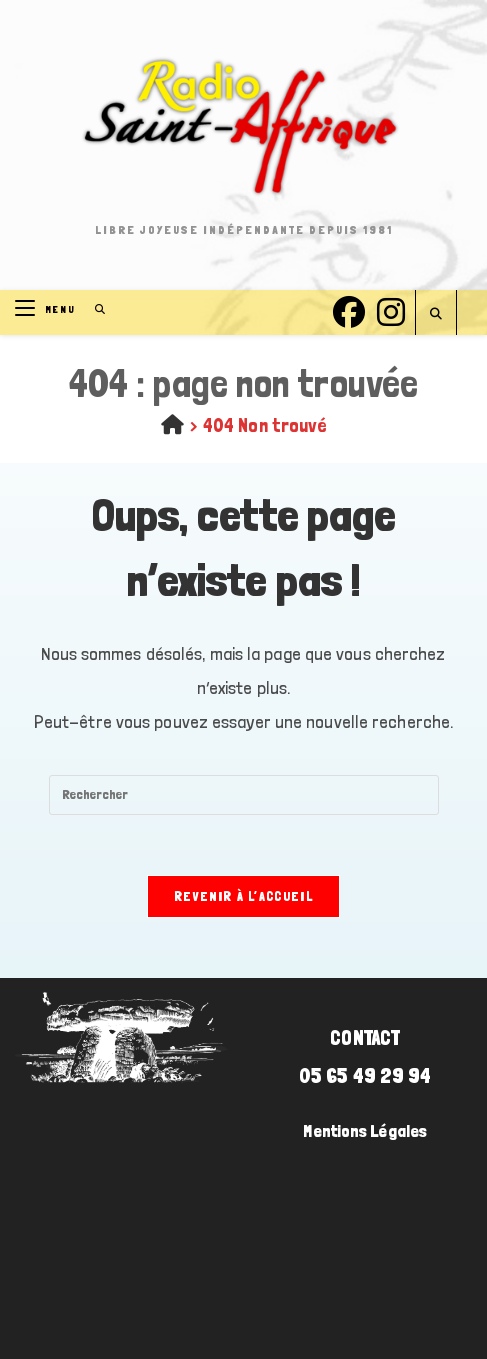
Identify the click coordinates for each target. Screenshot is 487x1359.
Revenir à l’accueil (243, 896)
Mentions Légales (365, 1131)
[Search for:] (93, 309)
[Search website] (436, 314)
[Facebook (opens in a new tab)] (349, 309)
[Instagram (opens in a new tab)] (391, 309)
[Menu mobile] (47, 309)
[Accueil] (172, 425)
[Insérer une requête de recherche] (244, 795)
